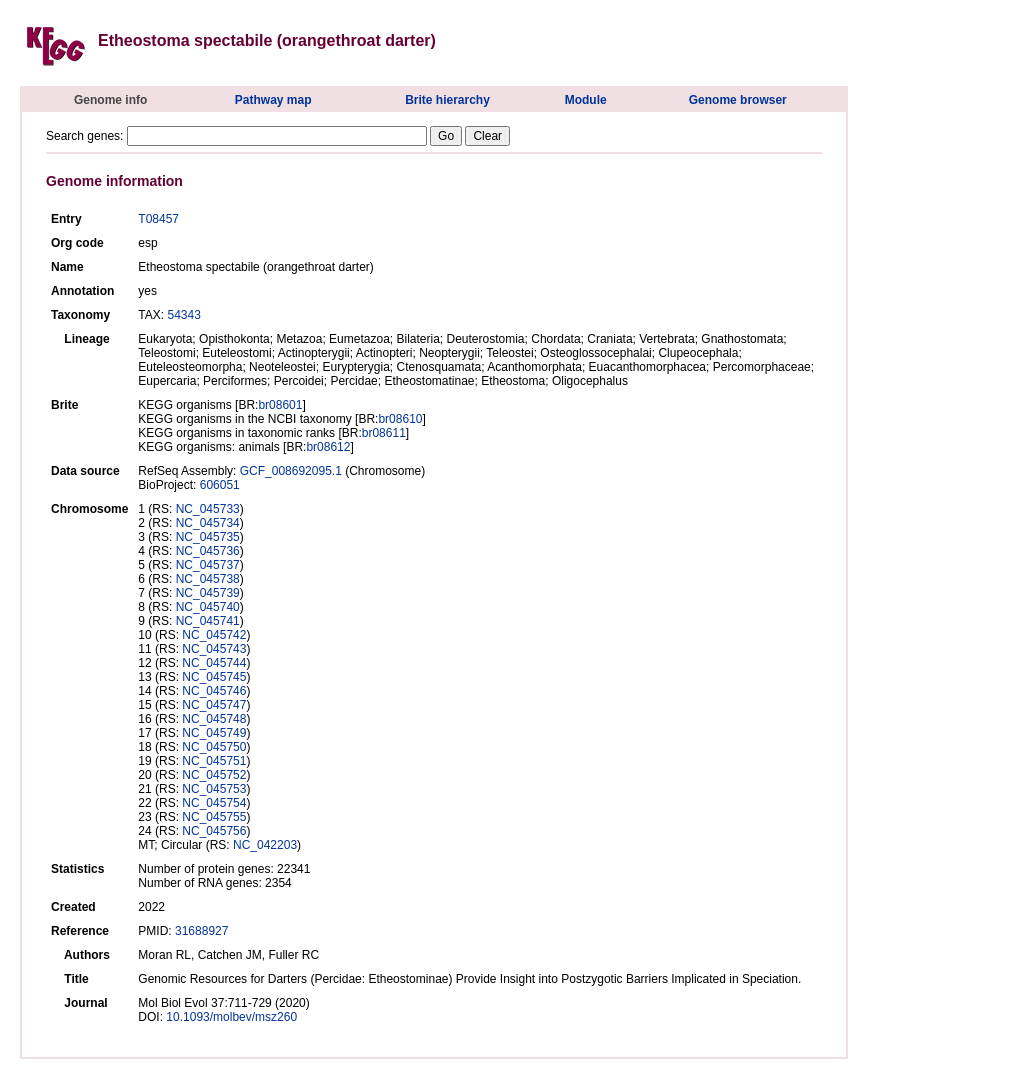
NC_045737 (208, 565)
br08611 (384, 433)
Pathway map (273, 100)
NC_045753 (214, 789)
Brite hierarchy (447, 100)
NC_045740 (208, 607)
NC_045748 (214, 719)
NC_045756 (214, 831)
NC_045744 (214, 663)
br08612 (328, 447)
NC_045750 (214, 747)
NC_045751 (214, 761)
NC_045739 (208, 593)
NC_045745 (214, 677)
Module (586, 100)
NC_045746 (214, 691)
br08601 (280, 405)
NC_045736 (208, 551)
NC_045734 (208, 523)
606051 (220, 485)
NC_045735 (208, 537)
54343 (183, 315)
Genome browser (738, 100)
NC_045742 (214, 635)
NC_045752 (214, 775)
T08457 (158, 219)
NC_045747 (214, 705)
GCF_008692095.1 (291, 471)
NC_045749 (214, 733)
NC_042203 (265, 845)
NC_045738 (208, 579)
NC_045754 (214, 803)
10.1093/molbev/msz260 (231, 1017)
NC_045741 (208, 621)
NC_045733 (208, 509)
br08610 (400, 419)
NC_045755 (214, 817)
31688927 (201, 931)
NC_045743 (214, 649)
